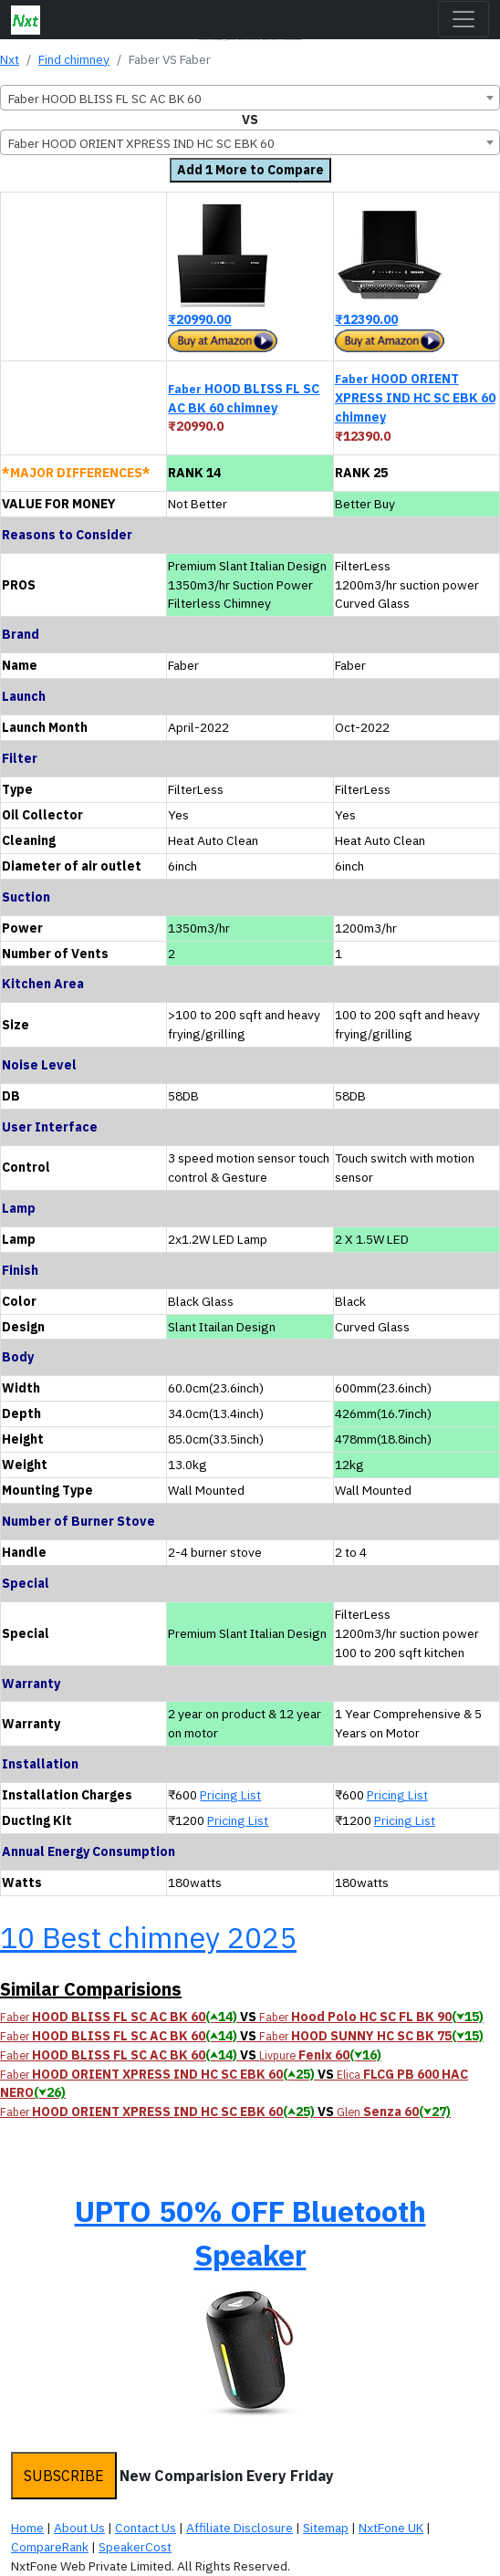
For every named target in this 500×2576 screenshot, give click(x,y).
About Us (79, 2527)
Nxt (9, 59)
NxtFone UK (391, 2527)
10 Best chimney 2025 (148, 1937)
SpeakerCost (135, 2547)
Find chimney (73, 59)
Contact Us (145, 2527)
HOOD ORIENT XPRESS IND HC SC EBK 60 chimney (415, 397)
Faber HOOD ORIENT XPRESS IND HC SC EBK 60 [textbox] (141, 143)
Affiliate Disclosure (239, 2527)
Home (27, 2527)
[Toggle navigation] (463, 19)
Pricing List (230, 1795)
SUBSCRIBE (64, 2475)
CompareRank (50, 2547)
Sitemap (326, 2527)
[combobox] (250, 97)
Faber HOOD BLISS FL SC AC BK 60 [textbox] (105, 98)
